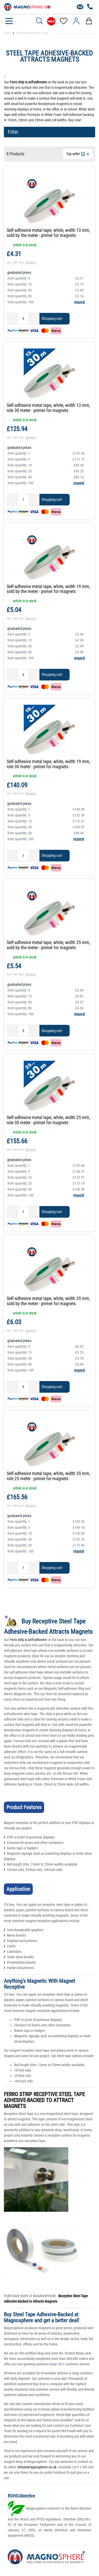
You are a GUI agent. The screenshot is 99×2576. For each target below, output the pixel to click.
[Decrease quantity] (12, 318)
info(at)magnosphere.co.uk (37, 2467)
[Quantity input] (23, 318)
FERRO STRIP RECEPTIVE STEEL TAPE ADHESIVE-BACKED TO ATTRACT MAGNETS (44, 2100)
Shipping (30, 262)
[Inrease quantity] (34, 318)
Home (7, 33)
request (79, 302)
